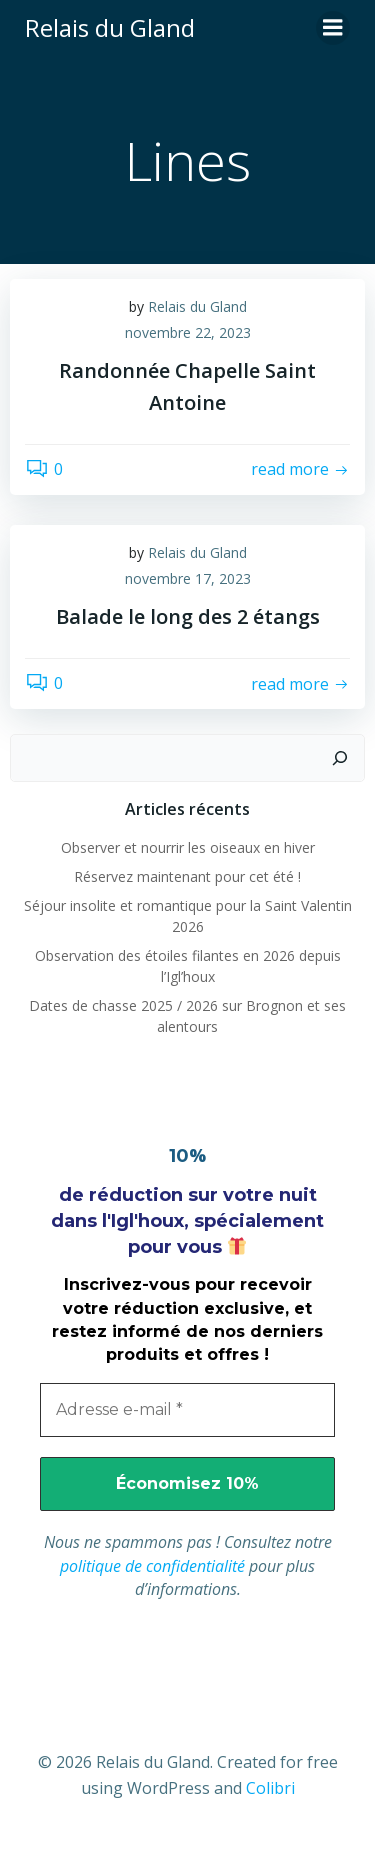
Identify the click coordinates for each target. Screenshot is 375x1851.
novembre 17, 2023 (188, 578)
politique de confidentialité (152, 1566)
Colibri (270, 1788)
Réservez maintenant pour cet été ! (187, 876)
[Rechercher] (340, 758)
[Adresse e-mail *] (187, 1410)
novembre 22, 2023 (188, 332)
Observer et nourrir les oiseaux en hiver (188, 847)
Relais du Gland (197, 306)
